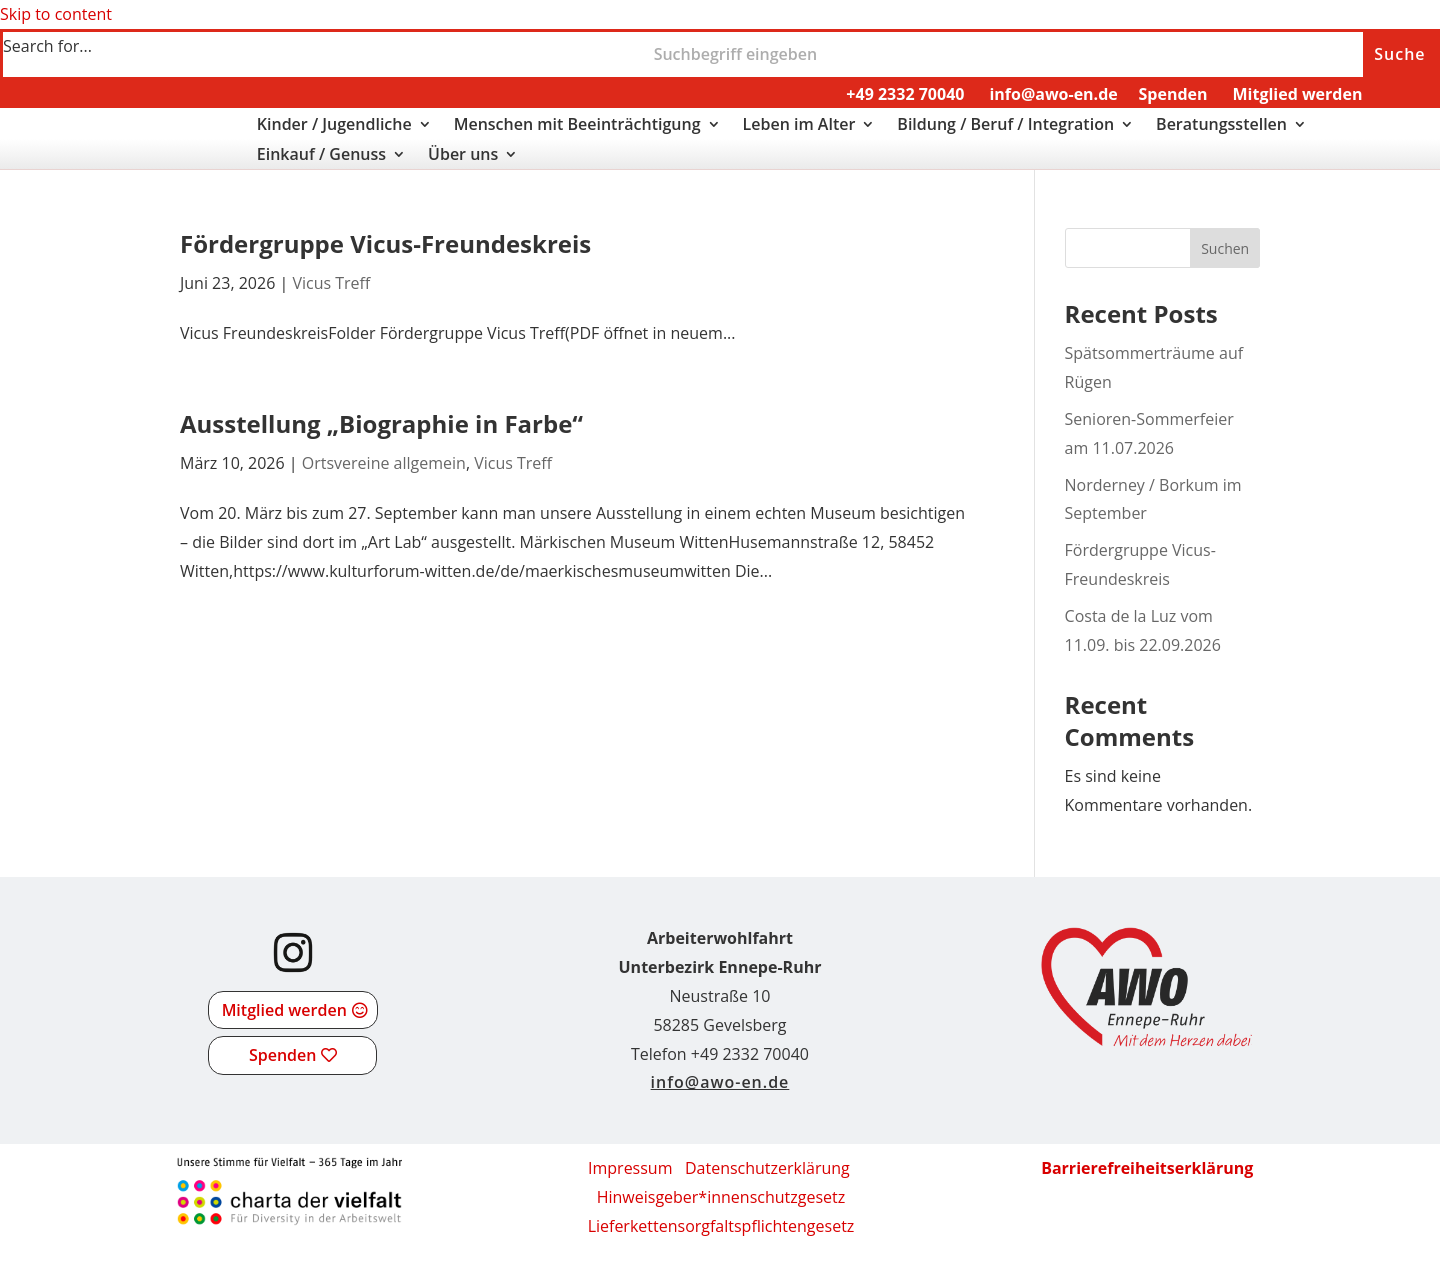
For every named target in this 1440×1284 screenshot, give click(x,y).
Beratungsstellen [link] (1221, 126)
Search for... (47, 46)
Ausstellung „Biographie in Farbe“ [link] (381, 423)
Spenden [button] (282, 1055)
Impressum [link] (630, 1168)
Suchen (1225, 248)
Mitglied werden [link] (1297, 94)
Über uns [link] (463, 156)
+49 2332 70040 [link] (905, 94)
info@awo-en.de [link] (1053, 94)
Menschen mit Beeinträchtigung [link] (577, 126)
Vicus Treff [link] (331, 283)
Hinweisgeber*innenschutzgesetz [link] (721, 1197)
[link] (71, 159)
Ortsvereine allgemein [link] (384, 463)
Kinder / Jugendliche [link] (334, 126)
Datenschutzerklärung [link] (767, 1168)
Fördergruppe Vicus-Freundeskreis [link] (385, 243)
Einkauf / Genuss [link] (321, 156)
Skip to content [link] (56, 14)
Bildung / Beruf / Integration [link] (1005, 126)
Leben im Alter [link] (799, 126)
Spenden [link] (1173, 94)
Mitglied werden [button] (284, 1010)
